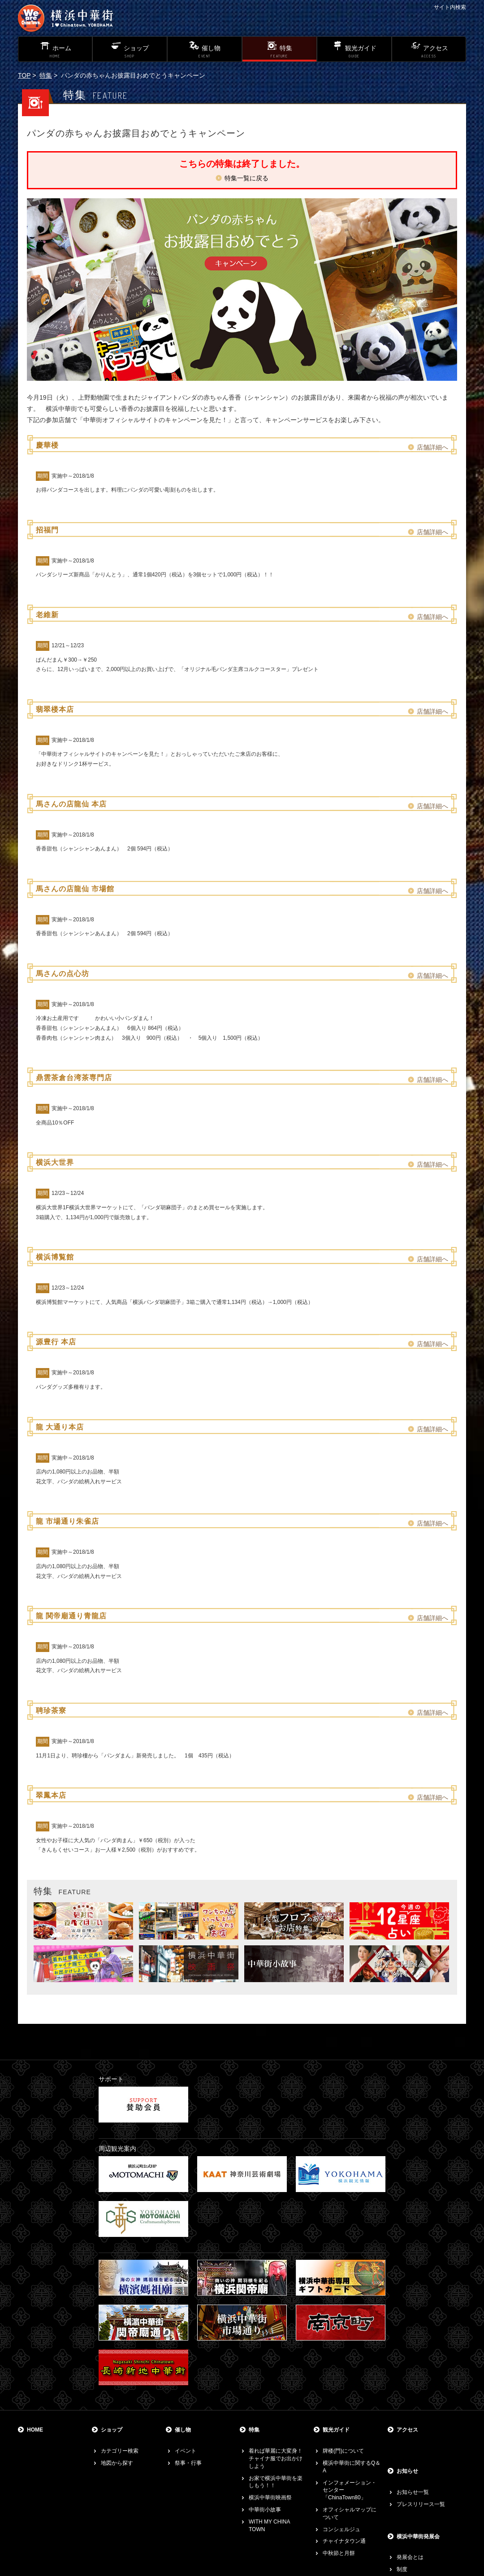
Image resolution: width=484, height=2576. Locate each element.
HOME (35, 2430)
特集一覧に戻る (246, 178)
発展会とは (410, 2557)
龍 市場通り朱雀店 (67, 1521)
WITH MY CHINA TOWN (269, 2525)
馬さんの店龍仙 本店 (71, 804)
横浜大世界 (55, 1162)
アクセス (407, 2430)
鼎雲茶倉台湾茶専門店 (74, 1077)
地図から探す (117, 2463)
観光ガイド (336, 2430)
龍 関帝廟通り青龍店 (71, 1616)
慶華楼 (47, 445)
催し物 (183, 2430)
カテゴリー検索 (119, 2451)
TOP (24, 75)
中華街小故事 (265, 2509)
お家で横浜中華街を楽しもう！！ (275, 2482)
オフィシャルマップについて (349, 2513)
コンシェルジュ (341, 2529)
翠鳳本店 (51, 1795)
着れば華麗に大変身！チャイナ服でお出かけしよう (275, 2458)
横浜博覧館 (55, 1257)
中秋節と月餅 (339, 2553)
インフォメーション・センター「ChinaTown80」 (349, 2490)
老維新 (47, 615)
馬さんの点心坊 (62, 973)
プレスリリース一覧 (421, 2504)
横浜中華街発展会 (418, 2536)
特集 (45, 75)
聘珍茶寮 (51, 1710)
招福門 (47, 530)
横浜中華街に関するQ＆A (351, 2467)
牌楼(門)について (343, 2451)
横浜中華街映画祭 (270, 2497)
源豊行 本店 (56, 1342)
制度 (402, 2569)
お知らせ (407, 2471)
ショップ (111, 2430)
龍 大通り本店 (60, 1427)
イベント (185, 2451)
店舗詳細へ (432, 447)
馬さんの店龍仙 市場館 (75, 889)
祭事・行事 (188, 2463)
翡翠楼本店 (55, 709)
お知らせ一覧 (413, 2492)
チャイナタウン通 (344, 2541)
